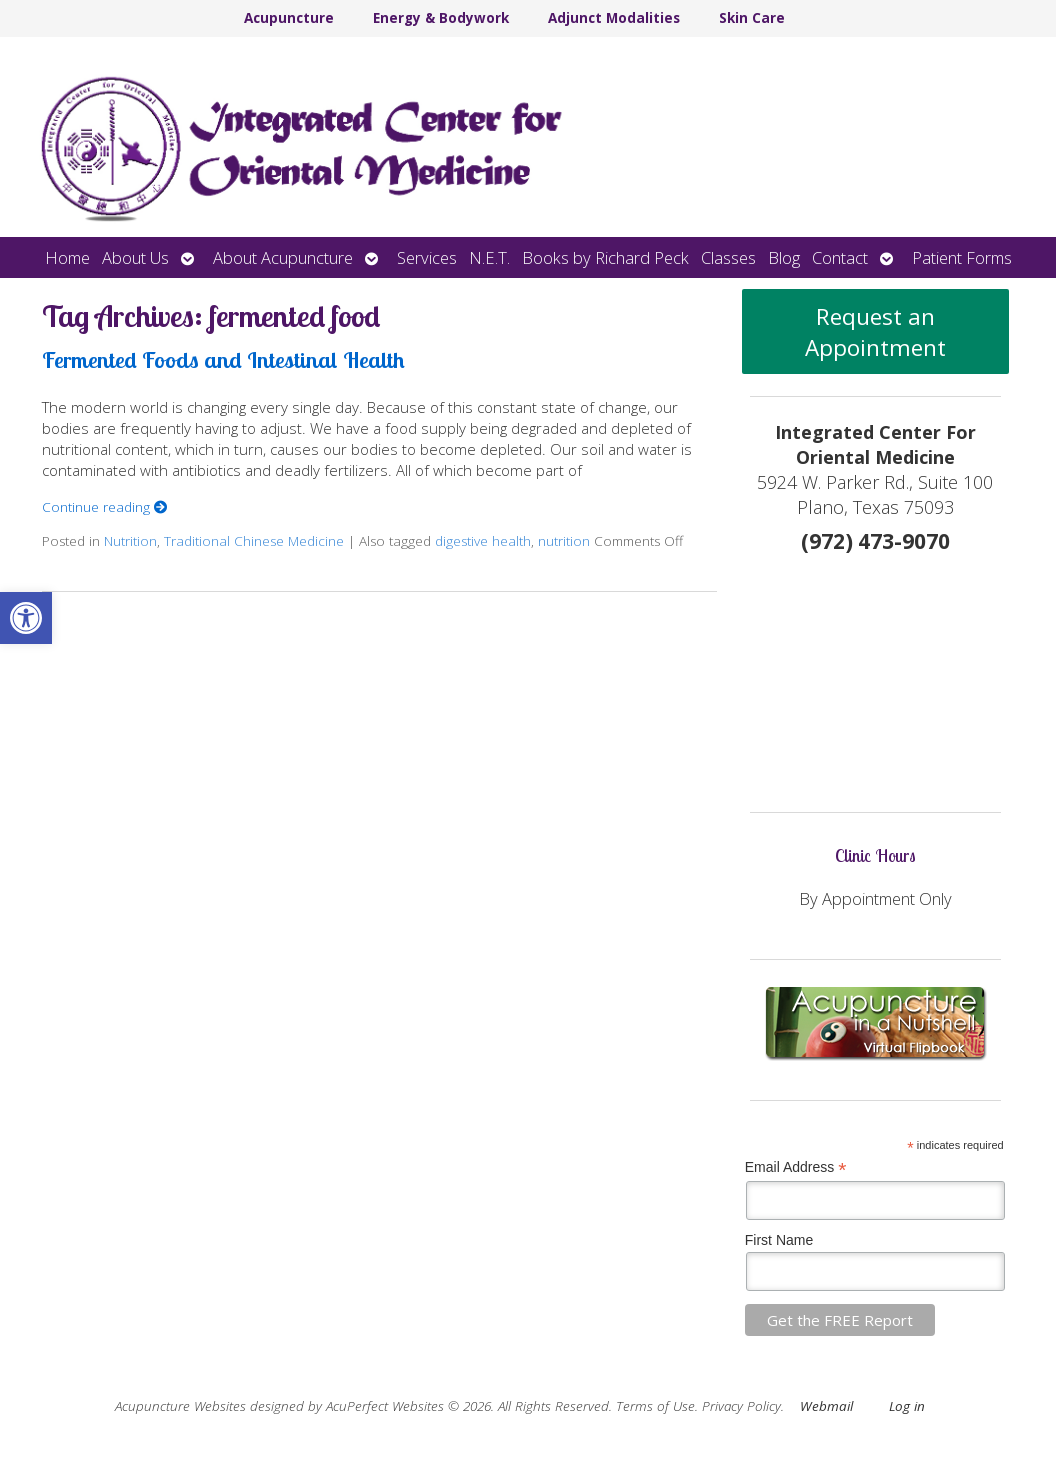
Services (427, 257)
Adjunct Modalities (614, 18)
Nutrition (130, 541)
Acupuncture (289, 18)
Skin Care (752, 18)
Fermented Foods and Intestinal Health (223, 359)
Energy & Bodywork (441, 18)
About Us (135, 257)
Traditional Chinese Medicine (254, 541)
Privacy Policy (741, 1406)
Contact (840, 257)
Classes (728, 257)
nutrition (564, 541)
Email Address (796, 1167)
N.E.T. (489, 257)
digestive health (483, 541)
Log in (907, 1406)
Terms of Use (655, 1406)
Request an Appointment (875, 332)
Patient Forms (962, 257)
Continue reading (105, 507)
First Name (779, 1240)
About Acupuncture (283, 257)
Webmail (826, 1406)
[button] (26, 618)
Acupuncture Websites (180, 1406)
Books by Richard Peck (605, 257)
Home (67, 257)
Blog (784, 257)
